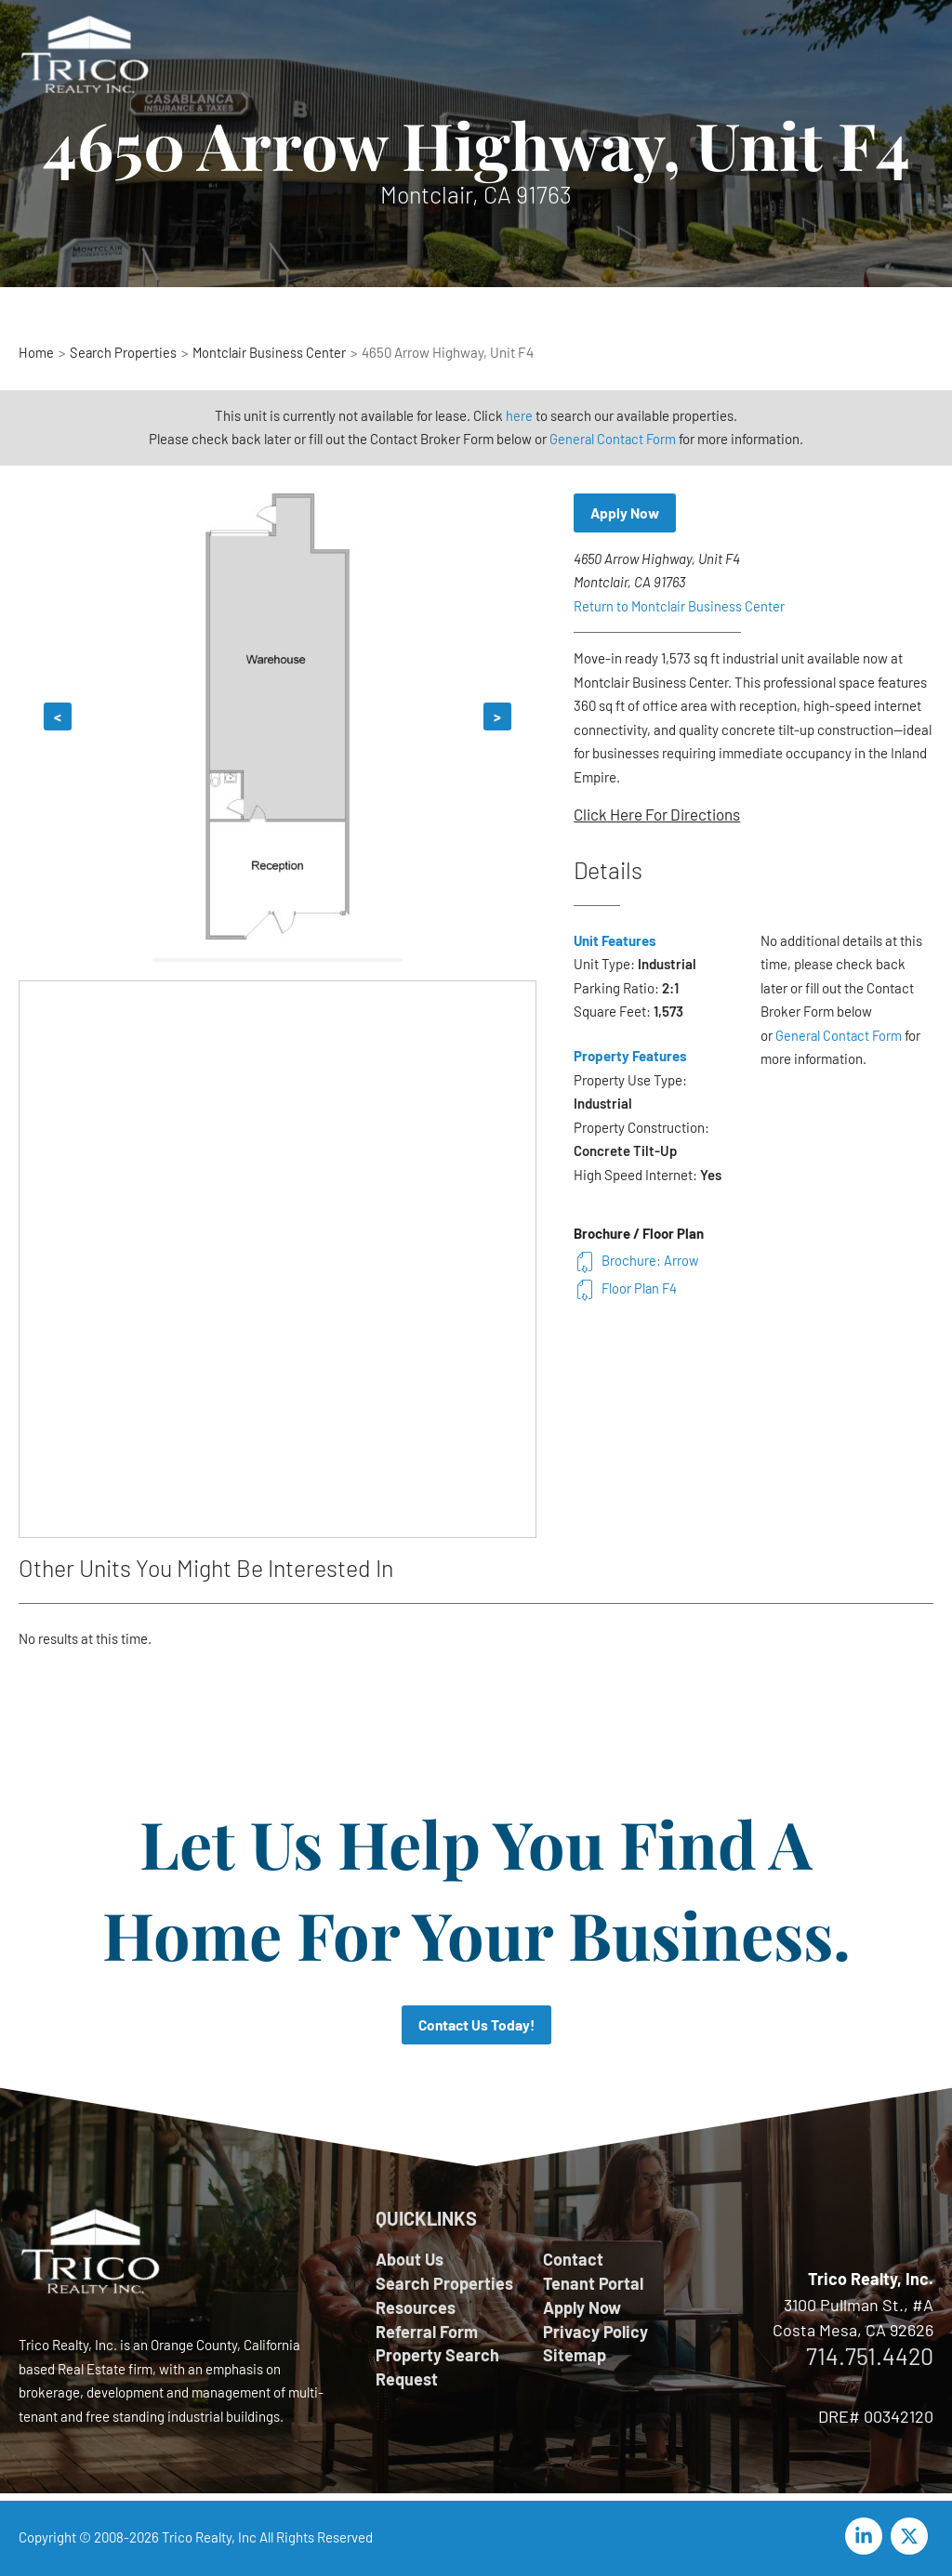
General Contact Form (613, 438)
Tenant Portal (593, 2284)
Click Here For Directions (657, 815)
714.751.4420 (869, 2357)
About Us (409, 2260)
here (519, 415)
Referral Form (427, 2333)
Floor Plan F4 (627, 1289)
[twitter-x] (912, 2537)
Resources (416, 2309)
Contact (573, 2260)
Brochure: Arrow (636, 1261)
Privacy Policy (595, 2333)
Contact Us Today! (476, 2025)
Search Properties (444, 2284)
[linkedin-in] (866, 2537)
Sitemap (574, 2358)
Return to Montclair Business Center (680, 606)
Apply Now (626, 513)
